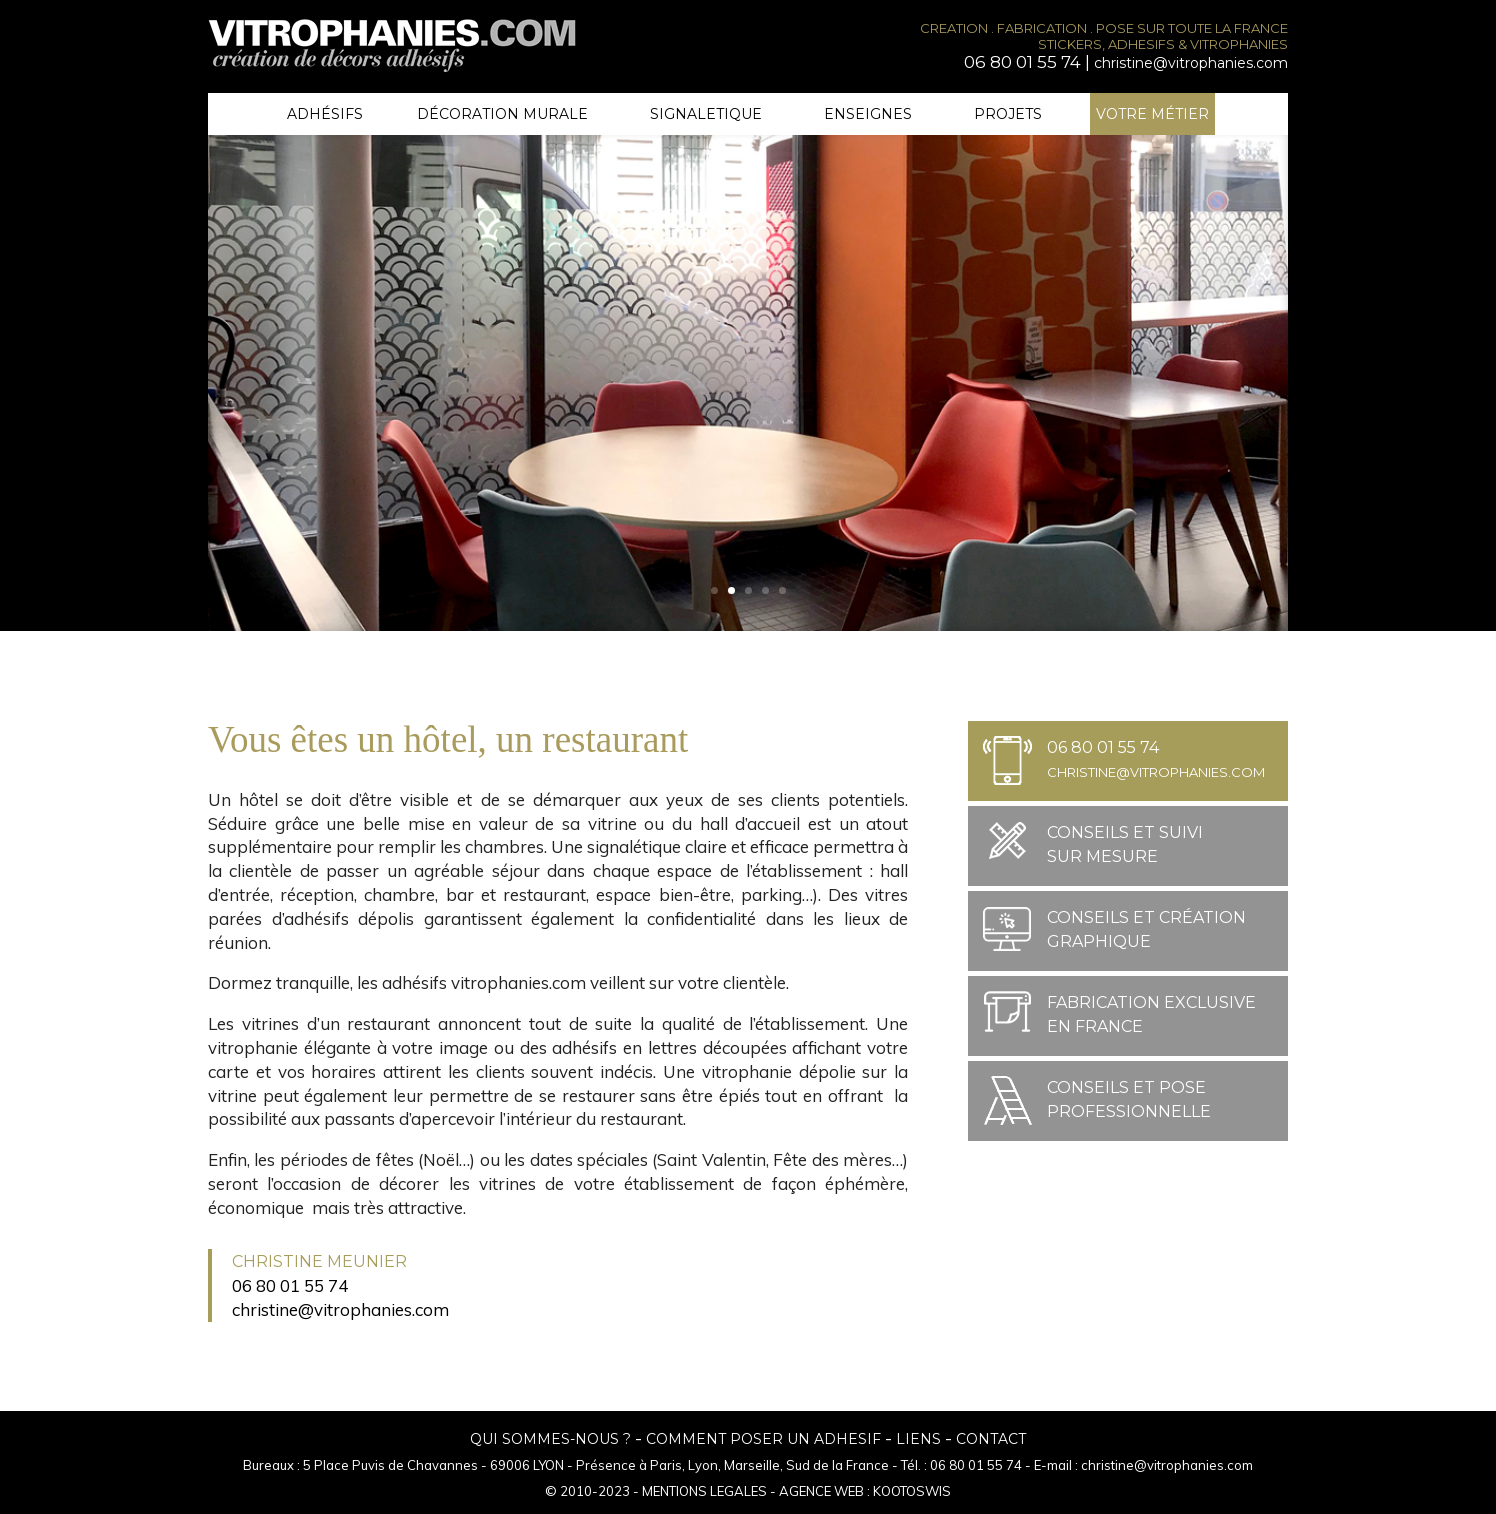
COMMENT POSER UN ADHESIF (763, 1439)
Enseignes (868, 114)
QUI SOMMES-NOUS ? (550, 1439)
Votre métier (1152, 114)
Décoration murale (502, 114)
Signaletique (706, 114)
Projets (1008, 114)
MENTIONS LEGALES (704, 1491)
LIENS (918, 1439)
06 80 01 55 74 (1022, 62)
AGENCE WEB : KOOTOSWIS (865, 1491)
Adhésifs (325, 114)
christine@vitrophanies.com (1191, 63)
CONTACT (991, 1439)
